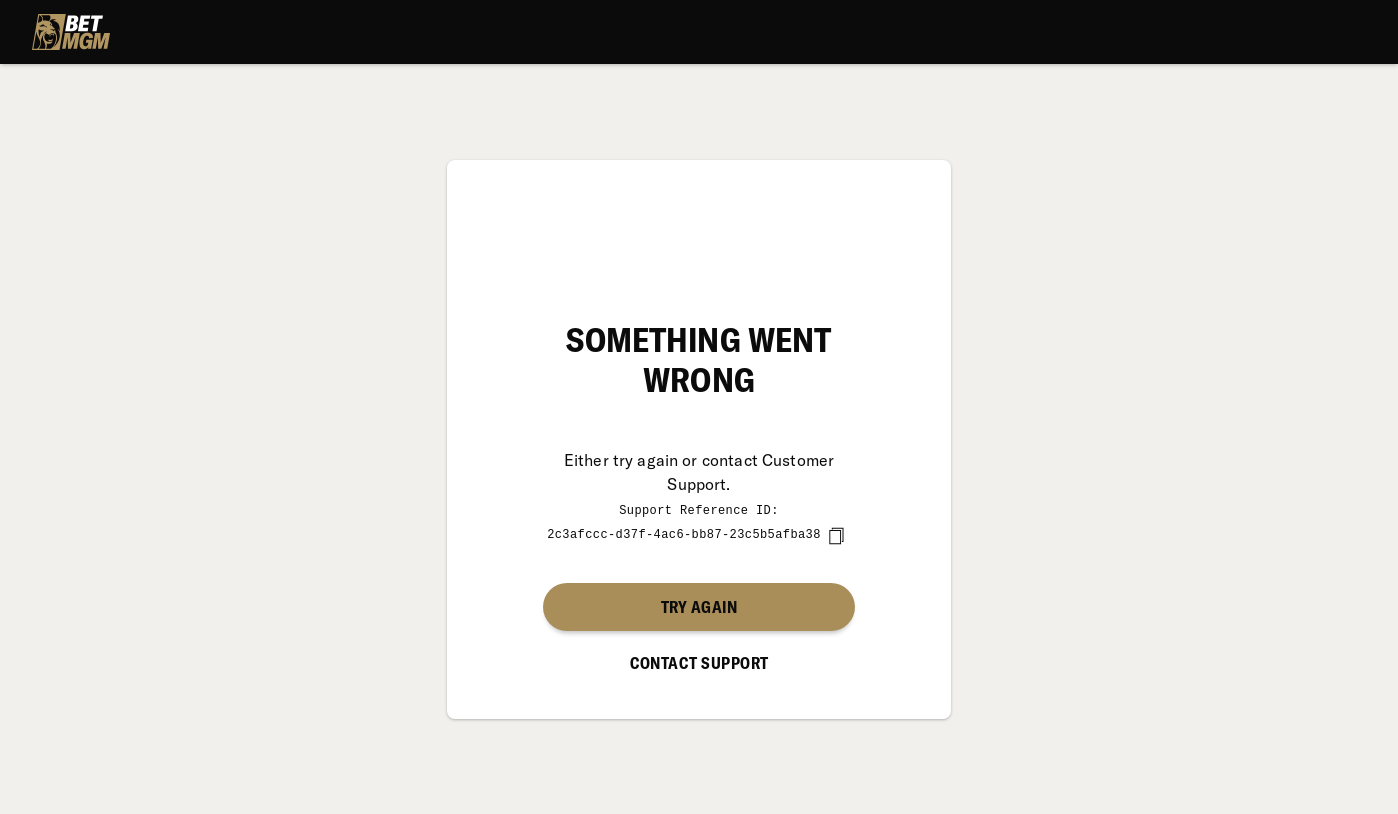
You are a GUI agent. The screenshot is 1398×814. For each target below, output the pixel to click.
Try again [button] (699, 606)
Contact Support (699, 662)
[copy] (836, 535)
